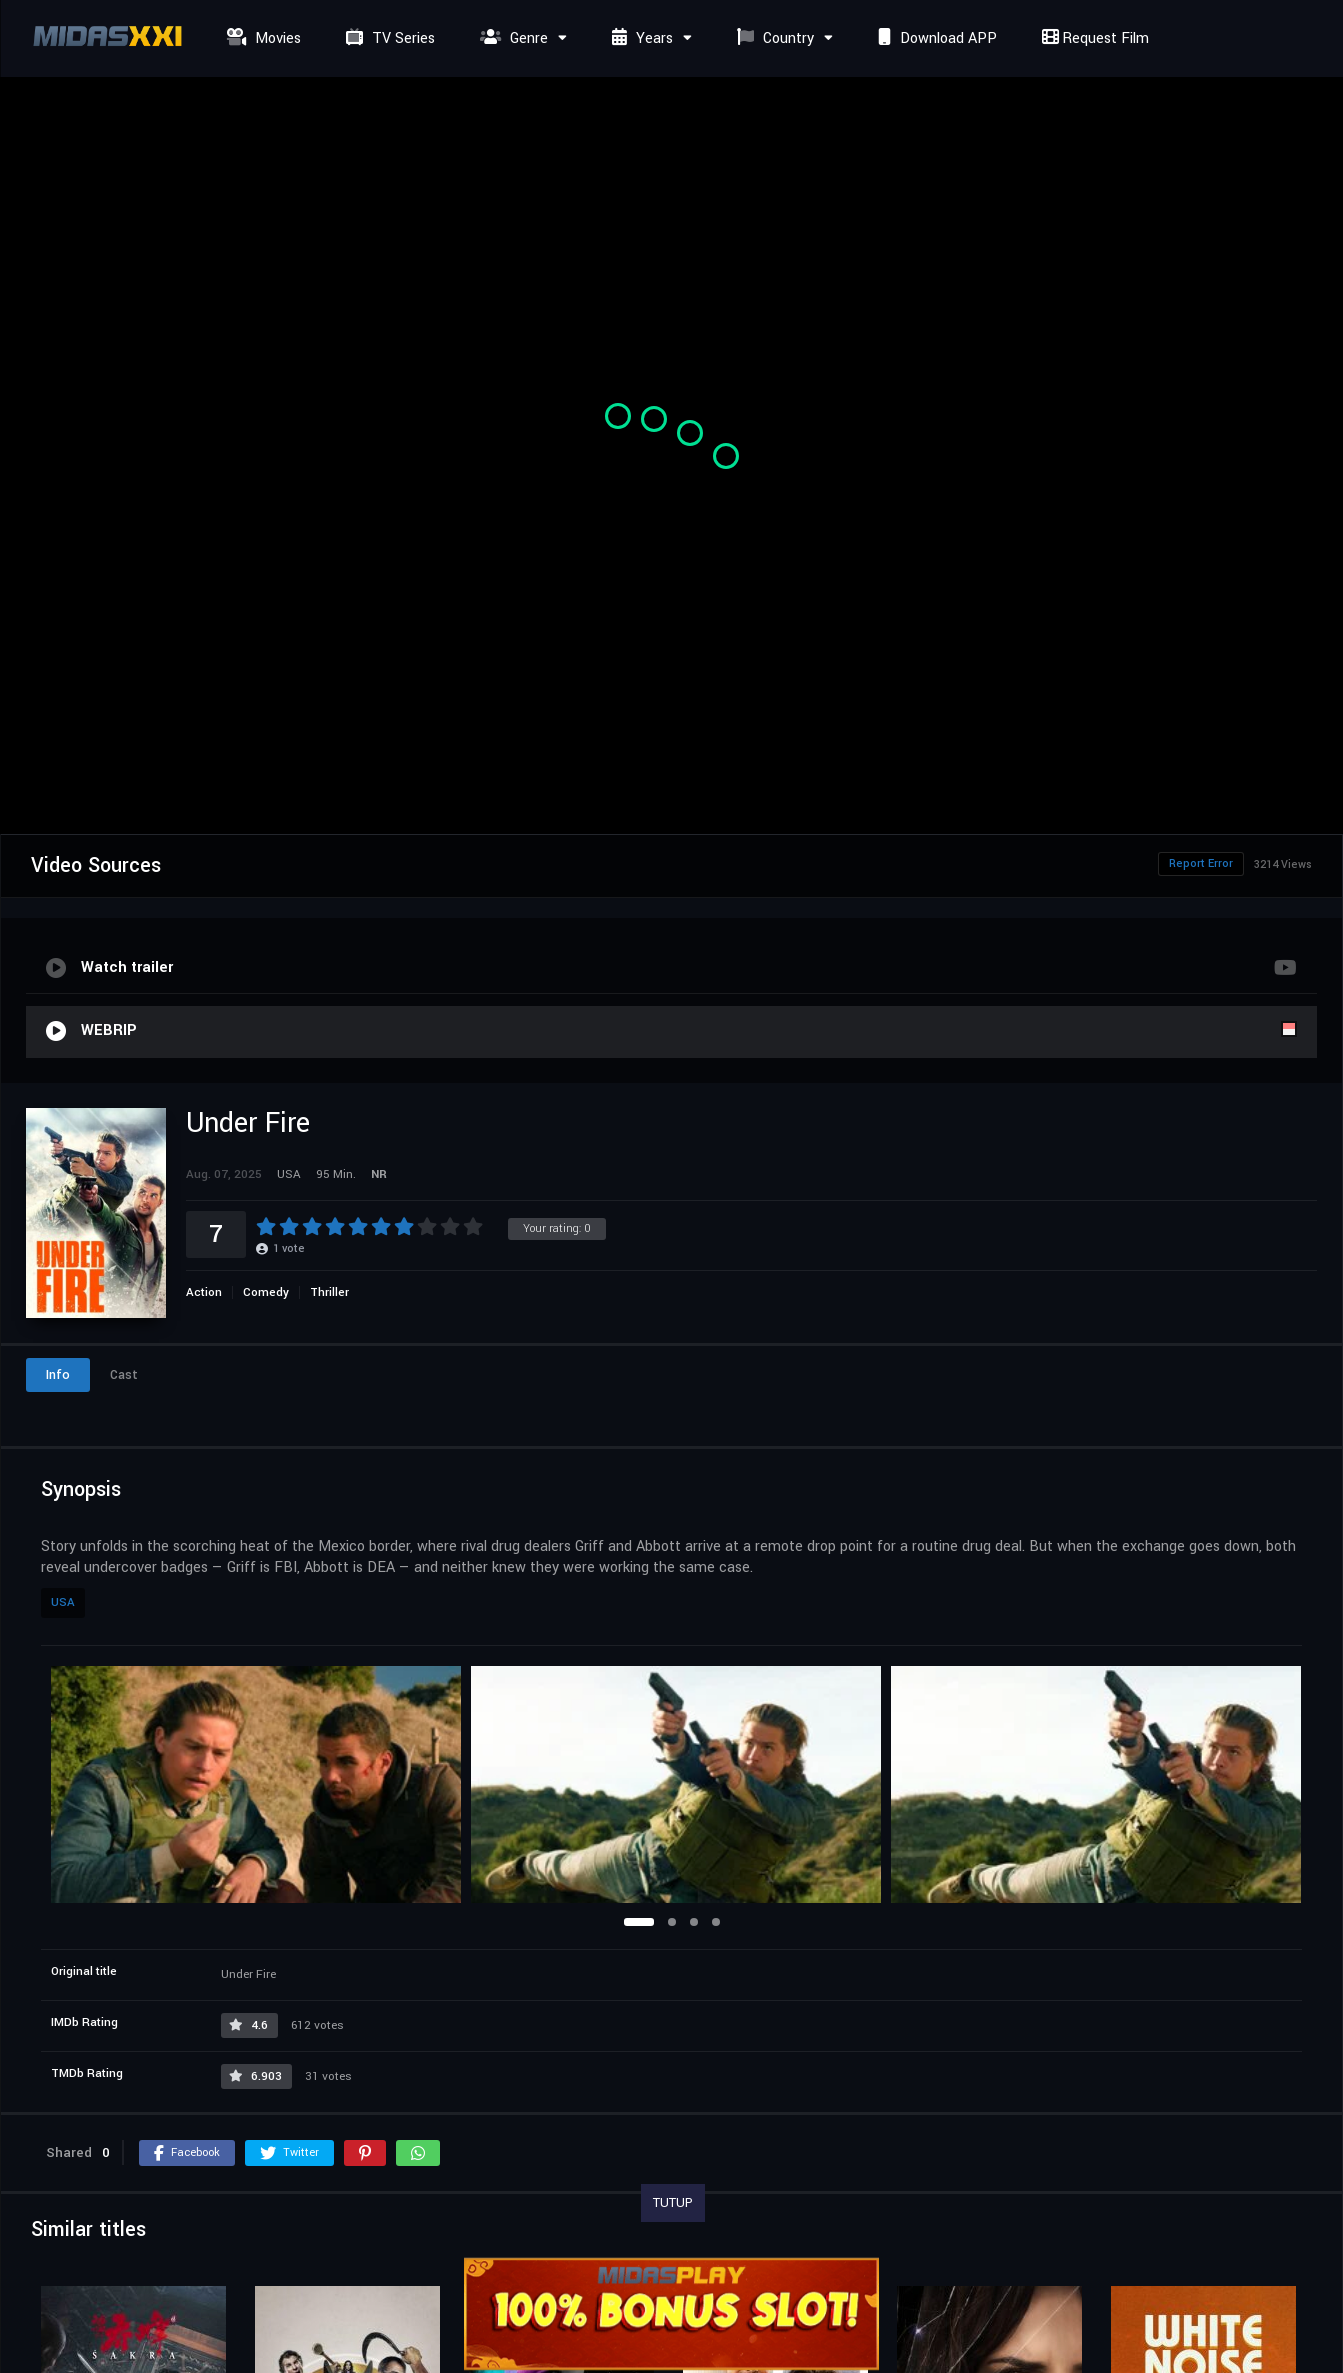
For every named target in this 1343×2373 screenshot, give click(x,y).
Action (204, 1292)
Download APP (935, 38)
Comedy (266, 1292)
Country (773, 38)
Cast (124, 1375)
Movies (261, 38)
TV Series (388, 38)
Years (640, 38)
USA (63, 1602)
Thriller (329, 1292)
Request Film (1093, 38)
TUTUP (673, 2203)
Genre (511, 38)
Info (58, 1375)
